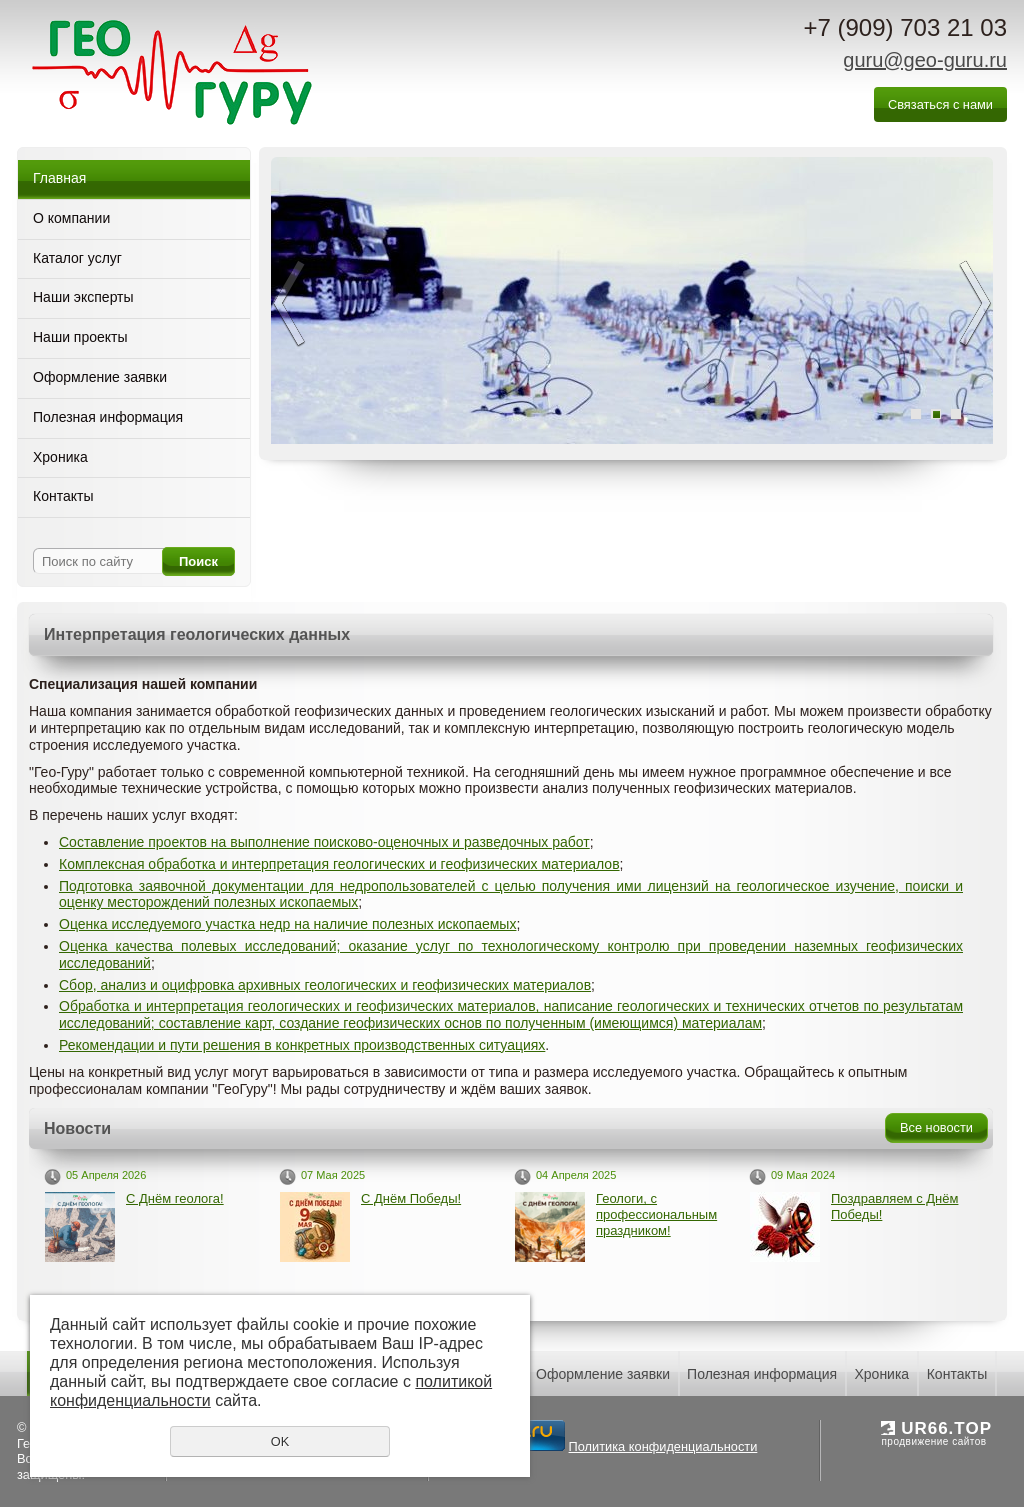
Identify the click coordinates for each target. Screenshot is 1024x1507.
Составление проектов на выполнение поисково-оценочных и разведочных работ (324, 842)
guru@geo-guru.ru (925, 60)
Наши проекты (80, 337)
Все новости (936, 1127)
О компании (71, 218)
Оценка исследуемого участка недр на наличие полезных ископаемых (287, 924)
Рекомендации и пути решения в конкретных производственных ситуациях (302, 1045)
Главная (59, 178)
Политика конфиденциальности (551, 1454)
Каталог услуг (77, 258)
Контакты (63, 496)
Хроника (60, 457)
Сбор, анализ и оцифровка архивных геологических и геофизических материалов (325, 985)
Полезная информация (108, 417)
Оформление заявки (100, 377)
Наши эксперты (83, 297)
